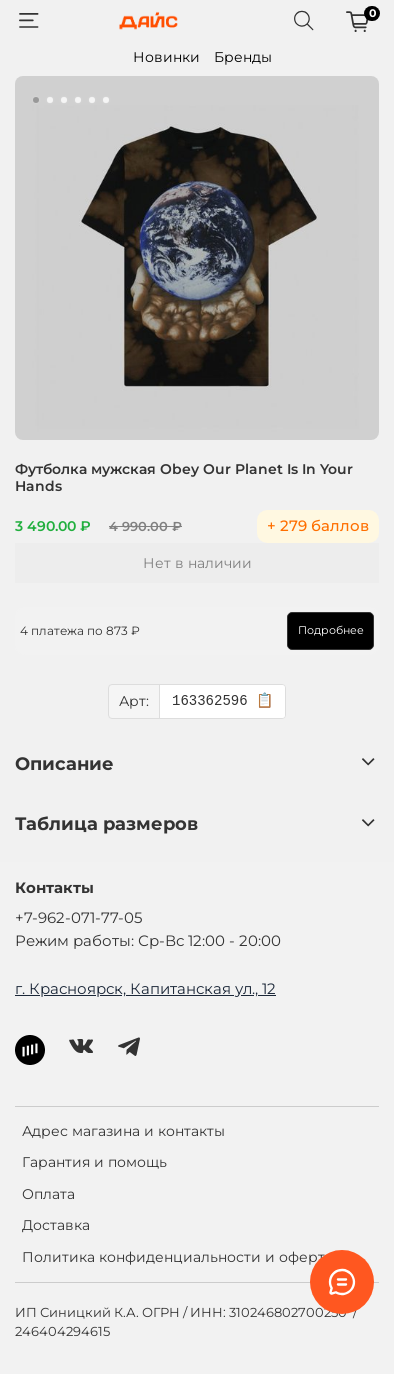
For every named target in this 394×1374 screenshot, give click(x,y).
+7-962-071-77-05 (78, 917)
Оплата (48, 1194)
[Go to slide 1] (36, 100)
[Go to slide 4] (78, 100)
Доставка (56, 1225)
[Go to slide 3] (64, 100)
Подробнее (331, 630)
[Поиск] (304, 21)
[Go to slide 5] (92, 100)
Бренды (243, 57)
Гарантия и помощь (94, 1162)
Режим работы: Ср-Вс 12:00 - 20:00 (148, 940)
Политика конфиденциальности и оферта (177, 1257)
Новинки (166, 57)
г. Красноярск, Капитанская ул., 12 (145, 988)
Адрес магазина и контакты (123, 1131)
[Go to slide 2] (50, 100)
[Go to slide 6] (106, 100)
